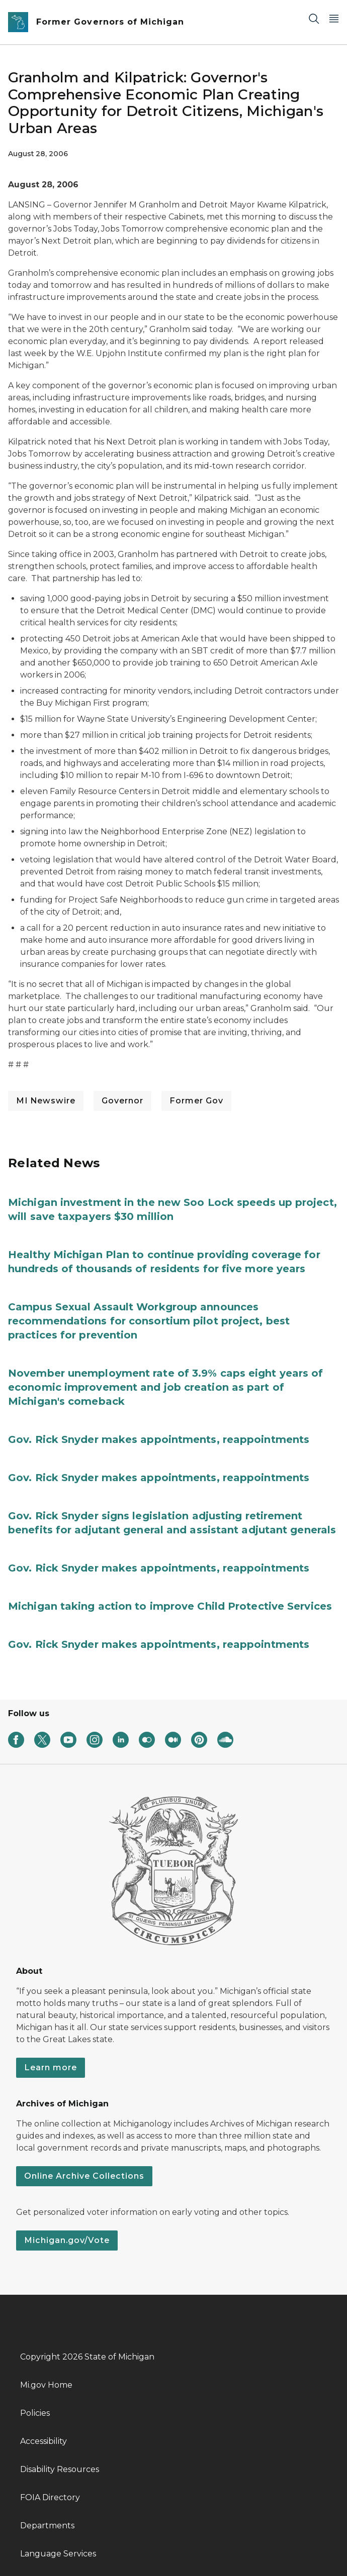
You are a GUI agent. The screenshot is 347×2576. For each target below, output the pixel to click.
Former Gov (196, 1100)
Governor (122, 1100)
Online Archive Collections (84, 2176)
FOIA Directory (50, 2497)
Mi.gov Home (46, 2385)
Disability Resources (59, 2469)
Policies (35, 2413)
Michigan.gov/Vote (67, 2240)
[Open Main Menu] (334, 18)
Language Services (58, 2553)
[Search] (314, 18)
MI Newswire (45, 1100)
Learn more (50, 2067)
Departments (47, 2525)
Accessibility (43, 2441)
